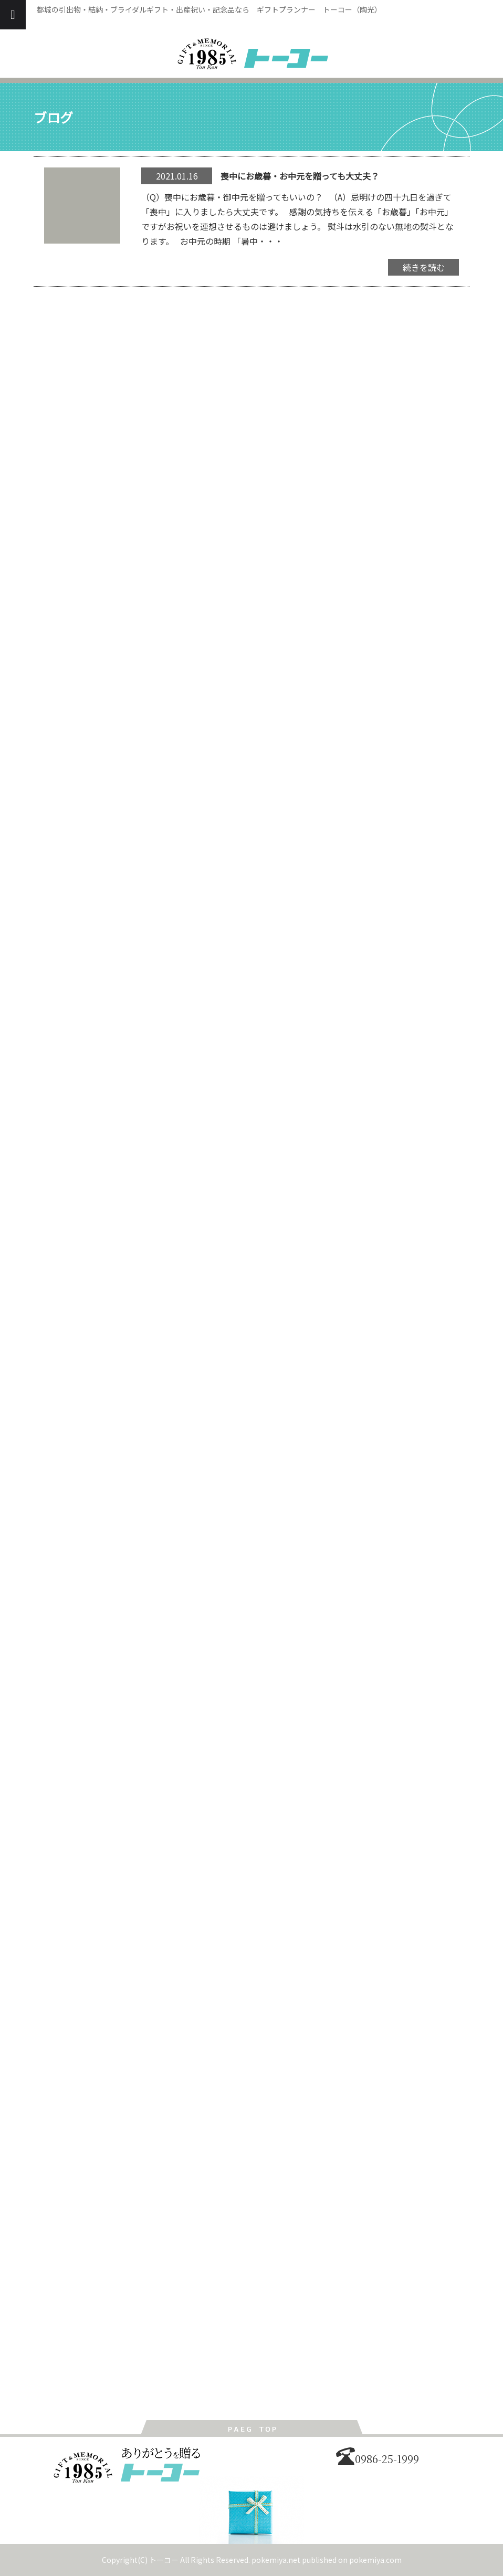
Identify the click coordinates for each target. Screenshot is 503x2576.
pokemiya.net (276, 2559)
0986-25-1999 (377, 2458)
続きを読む (424, 267)
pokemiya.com (375, 2559)
